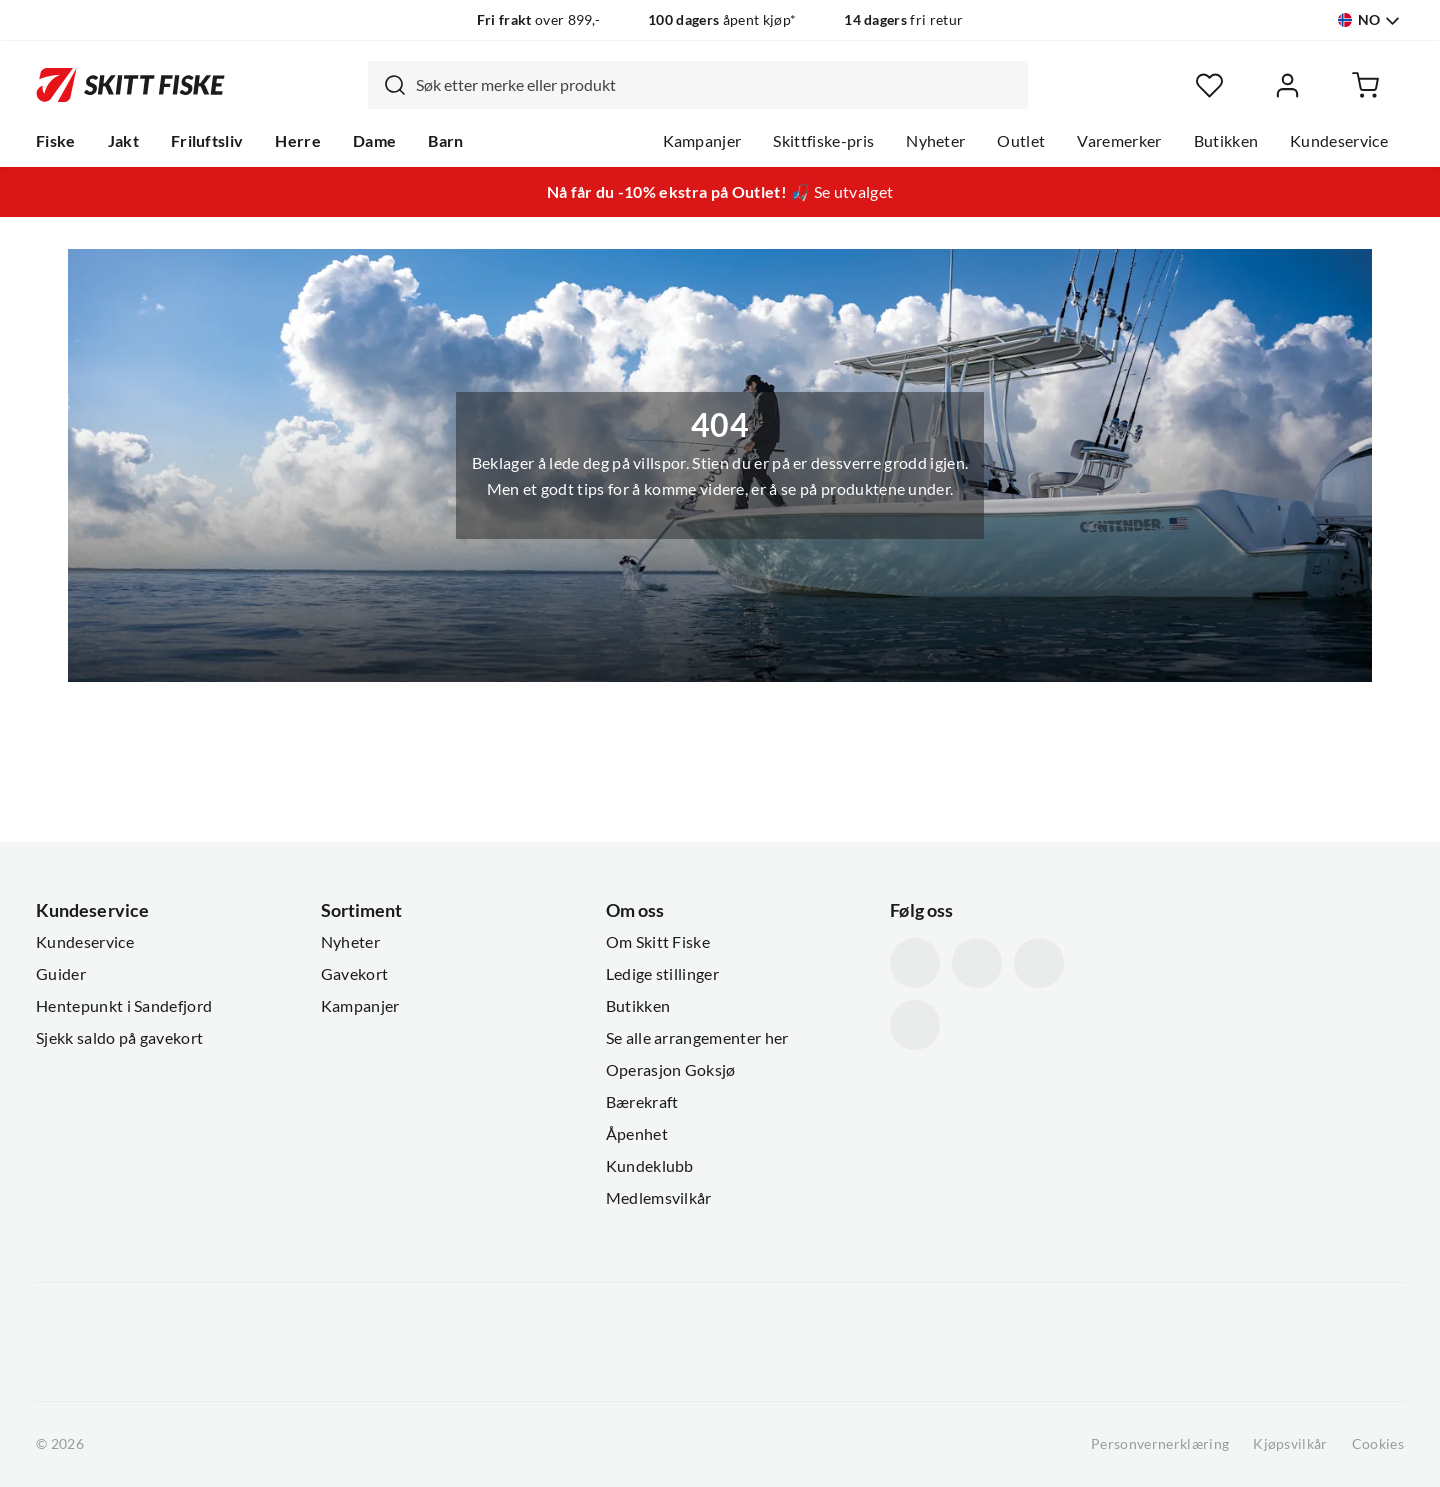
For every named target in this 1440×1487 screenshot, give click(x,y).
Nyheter (935, 141)
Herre (298, 141)
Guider (61, 974)
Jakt (123, 141)
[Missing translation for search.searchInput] (387, 85)
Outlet (1021, 141)
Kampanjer (702, 141)
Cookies (1378, 1444)
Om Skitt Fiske (658, 942)
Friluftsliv (207, 141)
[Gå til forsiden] (130, 85)
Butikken (1226, 141)
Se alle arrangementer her (697, 1038)
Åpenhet (637, 1134)
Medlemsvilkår (659, 1198)
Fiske (56, 141)
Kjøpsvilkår (1290, 1444)
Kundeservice (1339, 141)
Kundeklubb (650, 1166)
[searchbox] (717, 85)
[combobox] (698, 85)
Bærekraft (642, 1102)
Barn (445, 141)
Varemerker (1119, 141)
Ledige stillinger (662, 974)
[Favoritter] (1209, 85)
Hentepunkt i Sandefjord (124, 1006)
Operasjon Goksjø (671, 1070)
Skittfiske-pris (823, 141)
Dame (374, 141)
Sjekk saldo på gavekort (119, 1038)
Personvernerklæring (1160, 1444)
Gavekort (355, 974)
